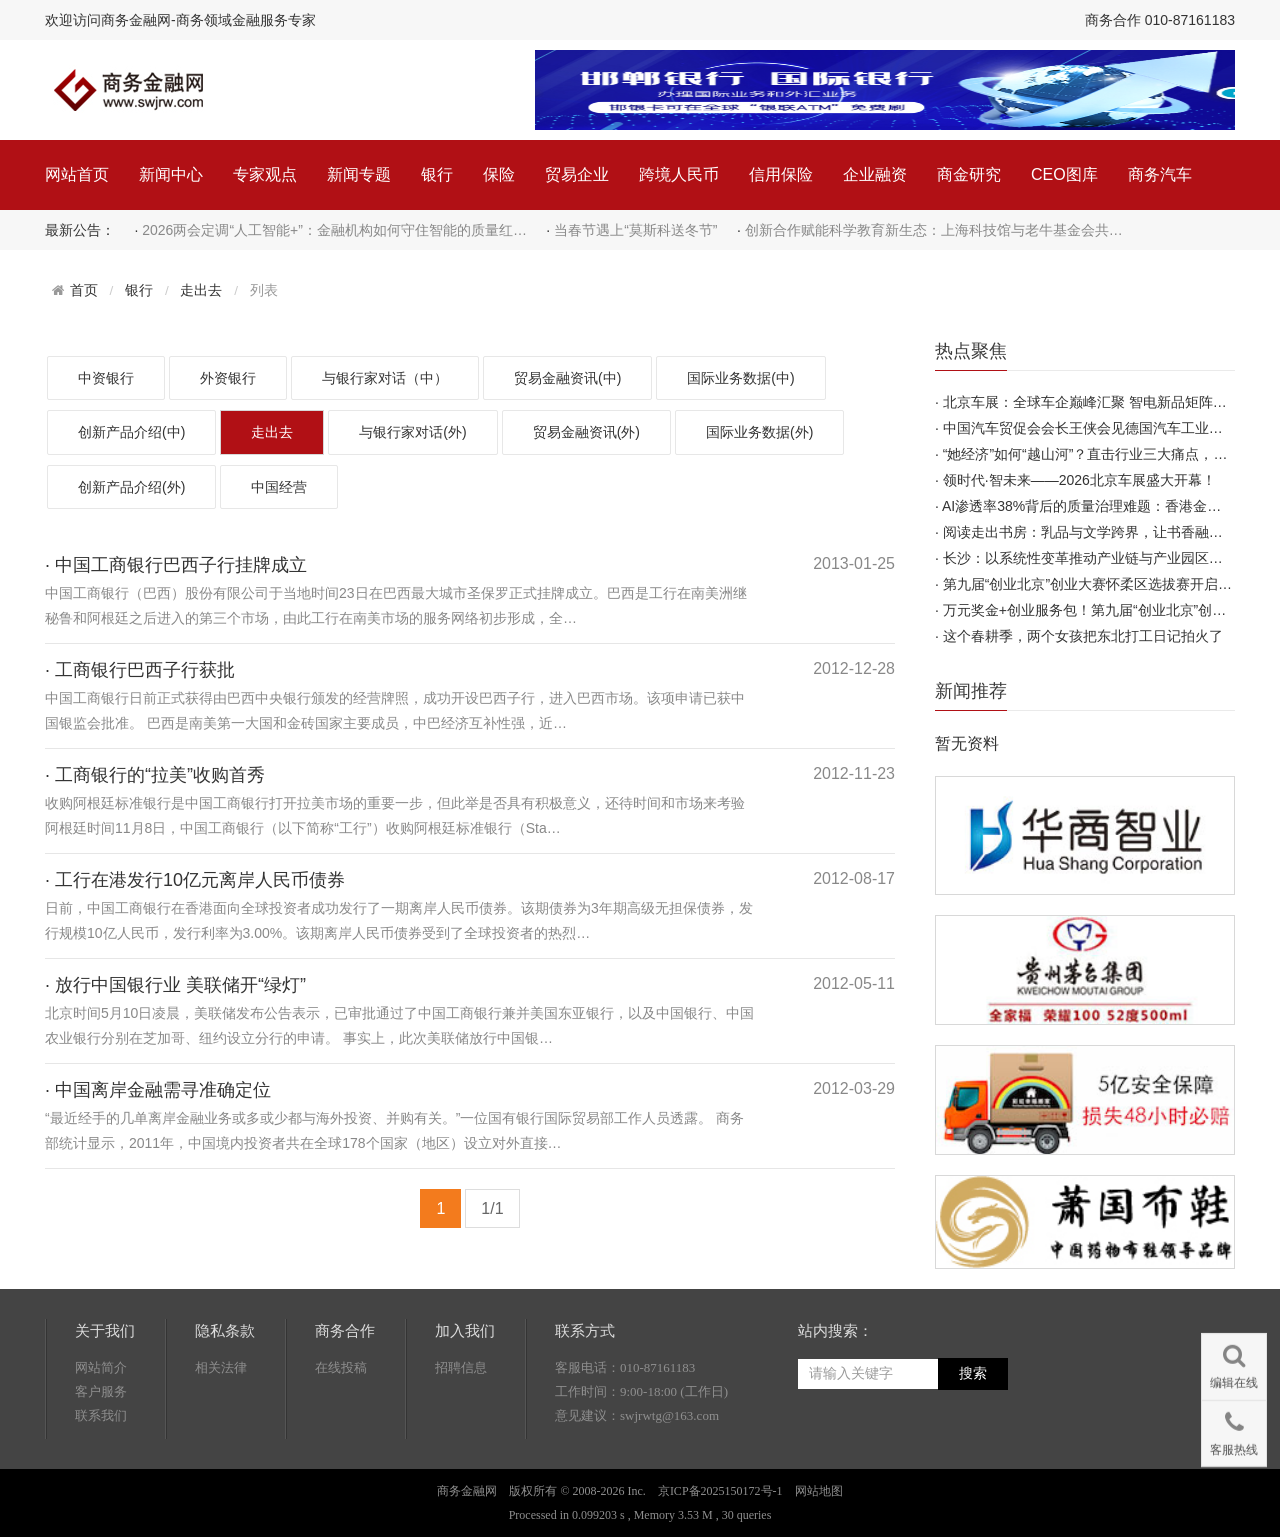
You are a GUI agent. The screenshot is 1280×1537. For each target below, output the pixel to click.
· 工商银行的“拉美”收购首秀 (155, 775)
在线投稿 (341, 1367)
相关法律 (221, 1367)
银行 (437, 174)
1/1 (492, 1208)
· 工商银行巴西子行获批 (140, 670)
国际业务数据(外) (759, 432)
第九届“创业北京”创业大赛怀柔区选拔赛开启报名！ (1101, 584)
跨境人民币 (679, 174)
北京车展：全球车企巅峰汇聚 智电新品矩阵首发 (1092, 402)
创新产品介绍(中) (131, 432)
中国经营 (279, 487)
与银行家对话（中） (385, 378)
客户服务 (101, 1391)
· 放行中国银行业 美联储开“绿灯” (175, 985)
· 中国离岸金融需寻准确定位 (158, 1090)
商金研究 (969, 174)
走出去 (201, 290)
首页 (84, 290)
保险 (499, 174)
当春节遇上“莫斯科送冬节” (635, 230)
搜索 (973, 1373)
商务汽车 (1160, 174)
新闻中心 (171, 174)
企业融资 (875, 174)
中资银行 (106, 378)
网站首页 (77, 174)
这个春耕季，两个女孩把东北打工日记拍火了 (1083, 636)
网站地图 (819, 1491)
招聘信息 (461, 1367)
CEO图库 (1064, 174)
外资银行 (228, 378)
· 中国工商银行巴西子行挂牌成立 (176, 565)
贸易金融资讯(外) (586, 432)
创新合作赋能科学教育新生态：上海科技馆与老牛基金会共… (934, 230)
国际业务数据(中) (740, 378)
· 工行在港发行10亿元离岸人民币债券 (195, 880)
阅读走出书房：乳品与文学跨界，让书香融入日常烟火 (1111, 532)
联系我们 (101, 1415)
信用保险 (781, 174)
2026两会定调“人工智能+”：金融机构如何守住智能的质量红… (334, 230)
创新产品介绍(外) (131, 487)
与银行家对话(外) (412, 432)
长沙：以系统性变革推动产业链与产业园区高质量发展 (1111, 558)
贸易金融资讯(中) (567, 378)
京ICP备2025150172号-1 (720, 1491)
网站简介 (101, 1367)
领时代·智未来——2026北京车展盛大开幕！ (1079, 480)
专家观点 (265, 174)
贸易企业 (577, 174)
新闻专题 (359, 174)
